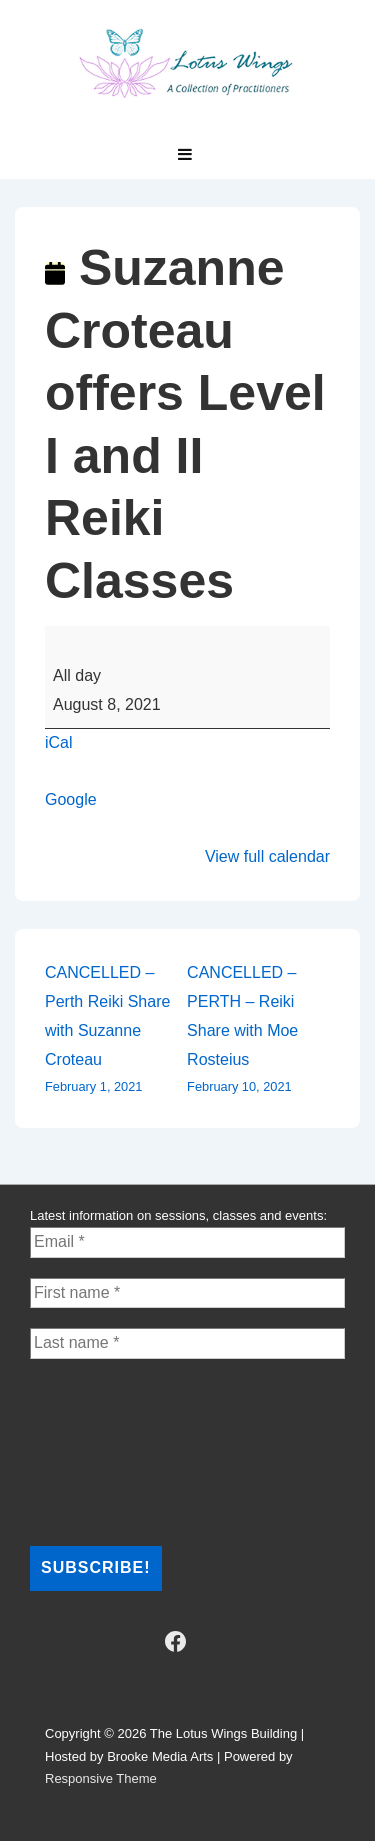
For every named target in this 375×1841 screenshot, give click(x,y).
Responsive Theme (101, 1778)
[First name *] (187, 1293)
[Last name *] (187, 1343)
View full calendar (267, 856)
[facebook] (175, 1642)
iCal (59, 742)
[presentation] (112, 1451)
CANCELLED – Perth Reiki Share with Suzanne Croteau (116, 1030)
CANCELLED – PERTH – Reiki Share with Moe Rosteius (258, 1030)
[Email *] (187, 1242)
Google (71, 799)
